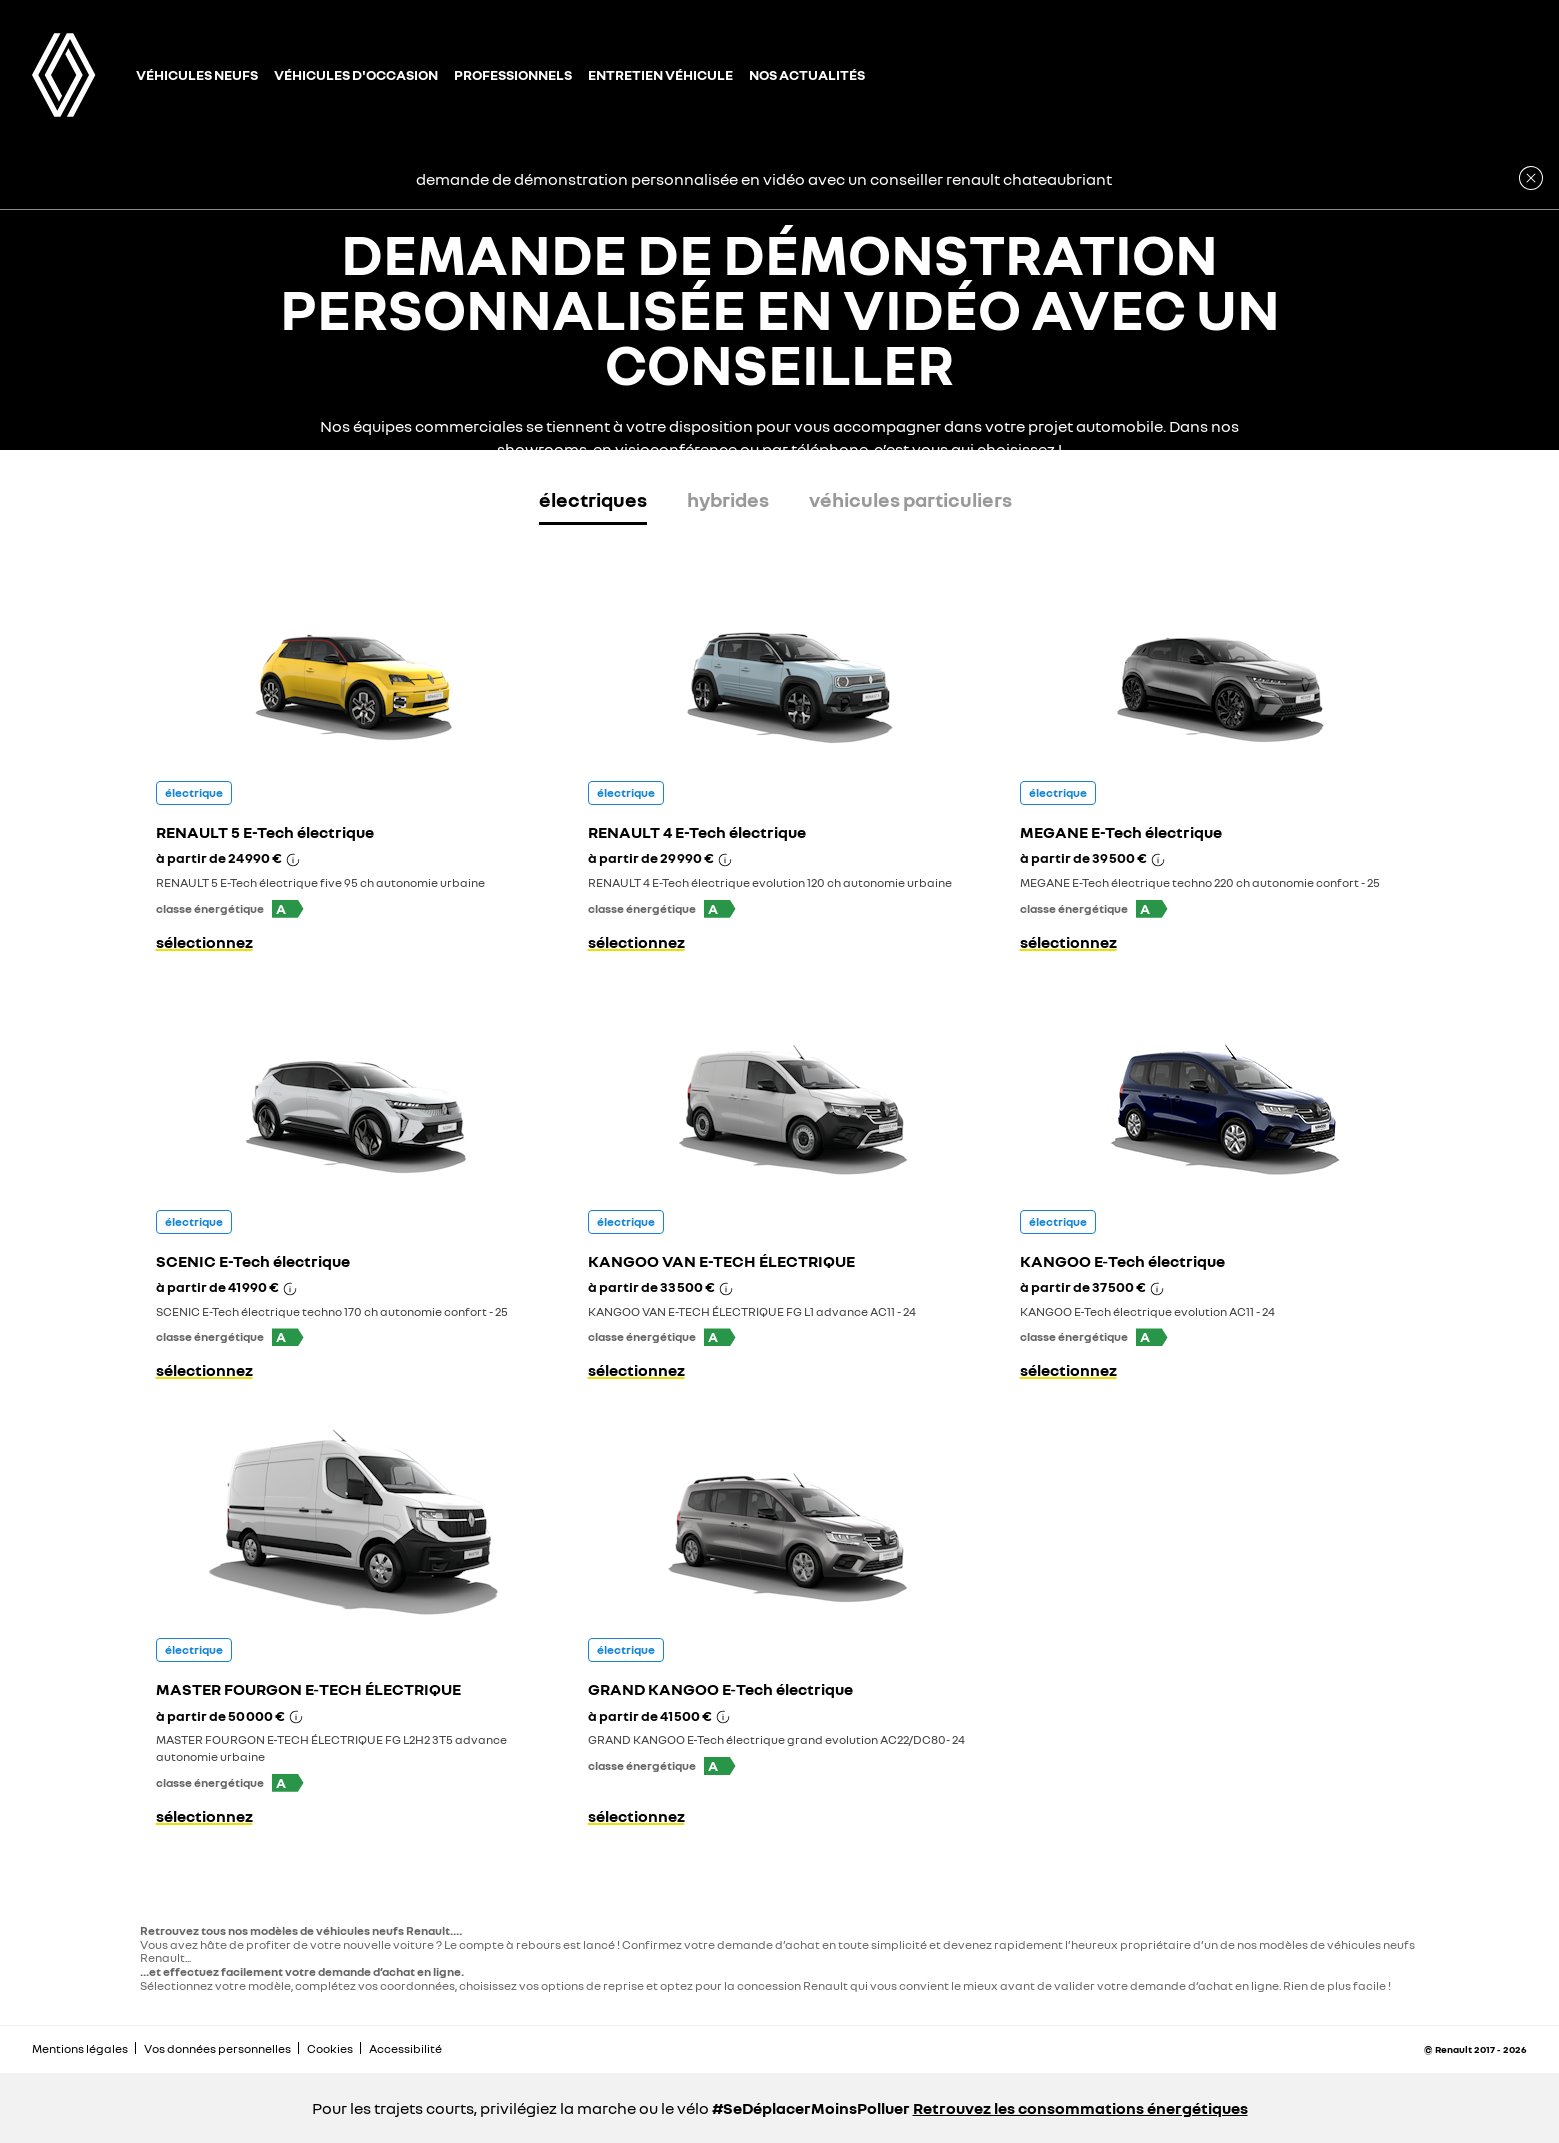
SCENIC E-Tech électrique (253, 1261)
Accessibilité (405, 2048)
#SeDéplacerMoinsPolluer (811, 2108)
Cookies (330, 2048)
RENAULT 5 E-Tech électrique (265, 832)
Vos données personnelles (217, 2048)
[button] (288, 909)
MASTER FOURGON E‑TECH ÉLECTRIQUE (308, 1689)
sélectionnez (204, 942)
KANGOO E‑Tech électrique (1122, 1261)
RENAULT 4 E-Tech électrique (697, 832)
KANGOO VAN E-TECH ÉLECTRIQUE (721, 1261)
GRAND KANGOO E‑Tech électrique (720, 1689)
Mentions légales (80, 2048)
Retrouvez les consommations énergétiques (1080, 2108)
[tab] (593, 503)
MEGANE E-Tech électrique (1121, 832)
